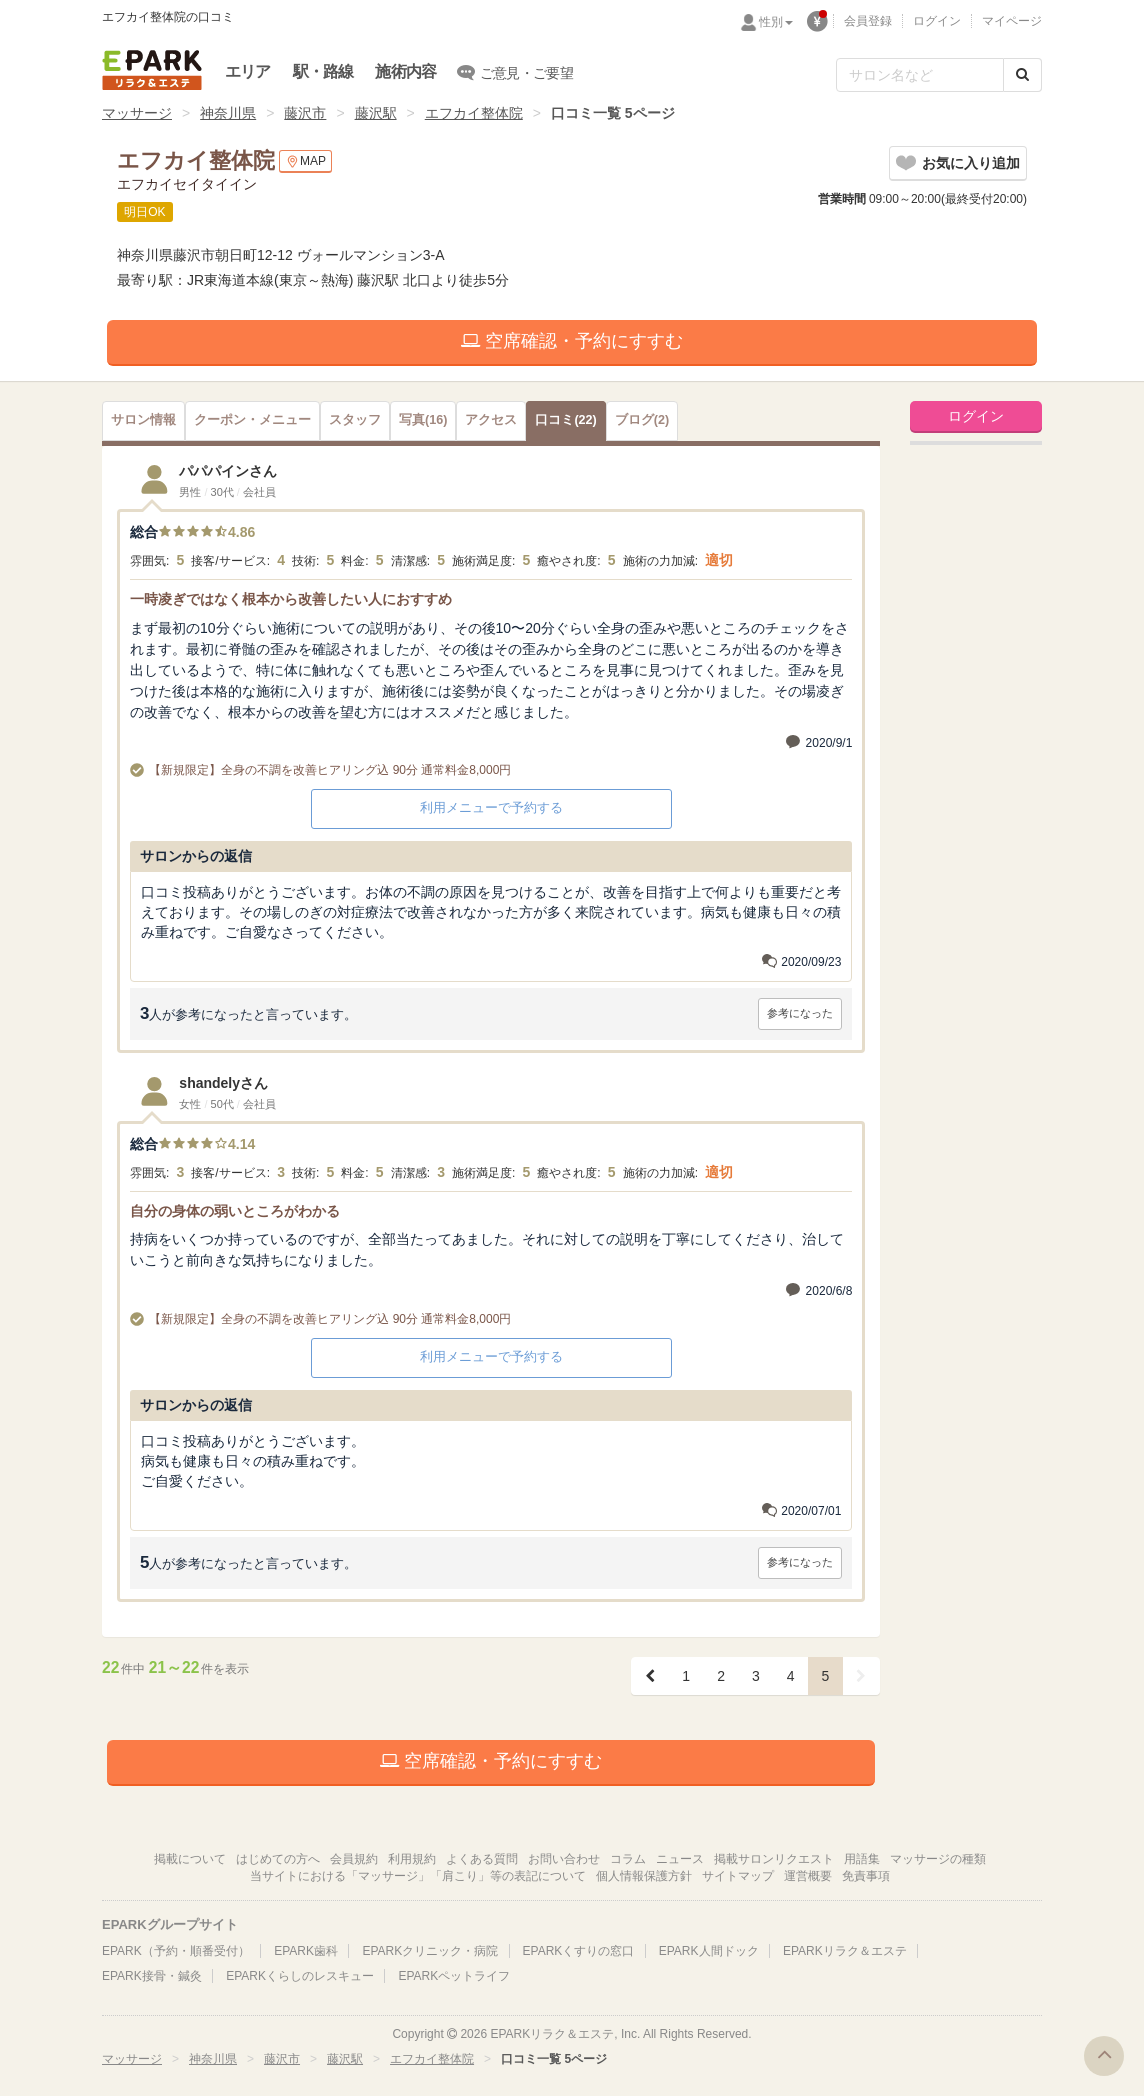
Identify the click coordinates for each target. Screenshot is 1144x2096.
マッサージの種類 (938, 1859)
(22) (565, 420)
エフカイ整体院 (474, 113)
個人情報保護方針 (644, 1876)
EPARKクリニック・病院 (430, 1951)
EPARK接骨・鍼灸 (152, 1976)
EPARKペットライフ (454, 1976)
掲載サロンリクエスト (774, 1859)
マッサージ (137, 113)
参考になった (800, 1013)
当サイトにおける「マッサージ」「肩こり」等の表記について (418, 1876)
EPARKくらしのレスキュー (300, 1976)
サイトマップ (738, 1876)
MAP (305, 161)
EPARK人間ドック (709, 1951)
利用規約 (412, 1859)
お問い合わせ (564, 1859)
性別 (776, 22)
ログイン (937, 21)
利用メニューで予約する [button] (491, 807)
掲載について (190, 1859)
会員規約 (354, 1859)
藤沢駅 (376, 113)
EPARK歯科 (306, 1951)
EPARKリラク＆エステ (152, 70)
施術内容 (405, 71)
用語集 (862, 1859)
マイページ (1012, 21)
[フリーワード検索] (920, 75)
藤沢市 (305, 113)
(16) (423, 420)
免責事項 (866, 1876)
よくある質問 (482, 1859)
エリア (248, 71)
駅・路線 (323, 71)
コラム (628, 1859)
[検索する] (1022, 75)
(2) (642, 420)
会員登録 (868, 21)
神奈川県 (228, 113)
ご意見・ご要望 (515, 72)
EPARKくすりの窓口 (579, 1951)
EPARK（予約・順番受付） (176, 1951)
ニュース (680, 1859)
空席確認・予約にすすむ (572, 341)
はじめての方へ (278, 1859)
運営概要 (808, 1876)
